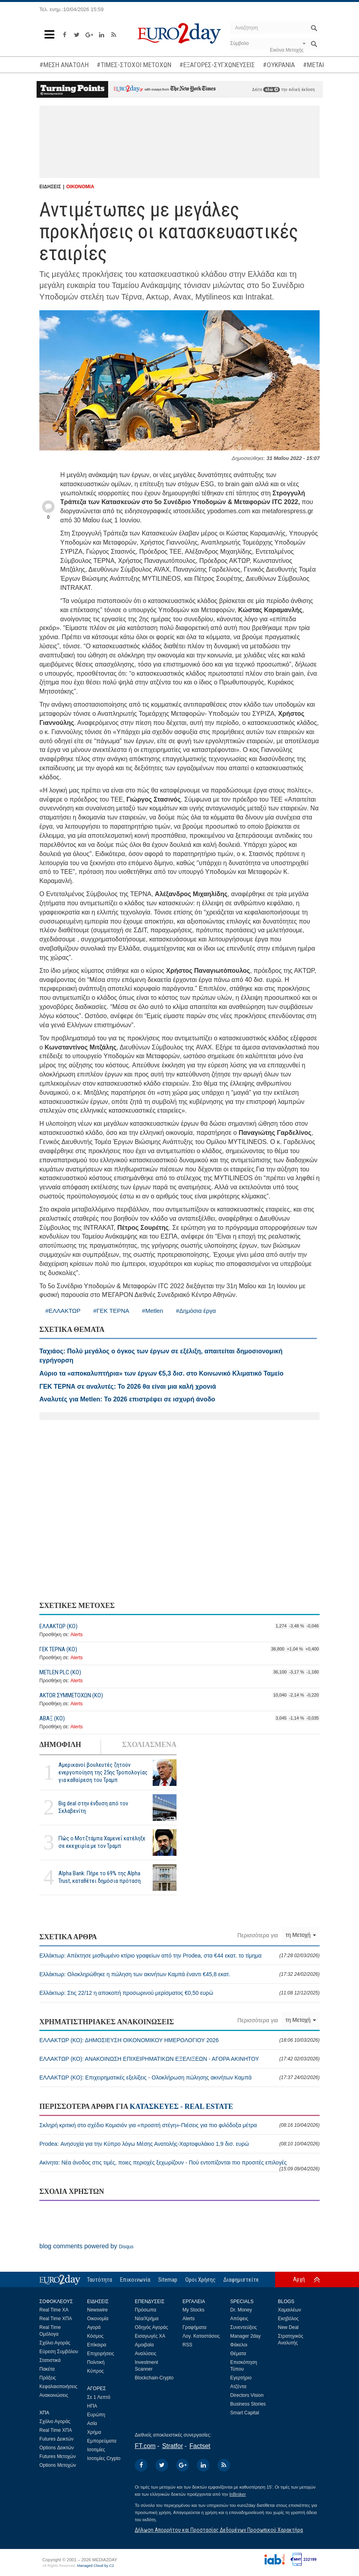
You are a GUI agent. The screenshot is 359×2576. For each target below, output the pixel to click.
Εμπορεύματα (101, 2441)
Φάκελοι (238, 2345)
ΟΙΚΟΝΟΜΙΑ (80, 186)
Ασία (92, 2423)
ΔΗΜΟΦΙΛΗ (60, 1745)
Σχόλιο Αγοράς (54, 2343)
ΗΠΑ (92, 2406)
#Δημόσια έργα (196, 1310)
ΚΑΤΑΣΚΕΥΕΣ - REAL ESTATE (181, 2106)
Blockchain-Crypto (154, 2378)
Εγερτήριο (241, 2378)
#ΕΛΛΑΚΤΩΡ (63, 1310)
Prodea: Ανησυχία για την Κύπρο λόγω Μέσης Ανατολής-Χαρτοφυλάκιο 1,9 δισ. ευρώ (179, 2144)
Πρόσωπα (145, 2310)
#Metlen (152, 1310)
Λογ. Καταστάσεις (201, 2336)
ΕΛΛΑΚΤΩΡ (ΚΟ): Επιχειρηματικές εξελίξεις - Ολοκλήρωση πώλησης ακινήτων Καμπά (179, 2077)
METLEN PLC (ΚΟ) (60, 1672)
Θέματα (238, 2353)
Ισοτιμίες (96, 2449)
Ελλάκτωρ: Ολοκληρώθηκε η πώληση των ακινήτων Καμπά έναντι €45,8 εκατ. (179, 1974)
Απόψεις (239, 2318)
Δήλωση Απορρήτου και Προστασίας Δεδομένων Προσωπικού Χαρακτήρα (219, 2530)
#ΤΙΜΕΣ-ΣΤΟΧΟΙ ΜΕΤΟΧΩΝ (134, 65)
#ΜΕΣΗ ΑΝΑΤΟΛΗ (64, 65)
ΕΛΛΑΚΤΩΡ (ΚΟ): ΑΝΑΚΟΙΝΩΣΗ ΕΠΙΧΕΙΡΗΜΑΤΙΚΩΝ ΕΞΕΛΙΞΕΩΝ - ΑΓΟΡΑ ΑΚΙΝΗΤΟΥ (179, 2059)
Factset (200, 2446)
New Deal (288, 2327)
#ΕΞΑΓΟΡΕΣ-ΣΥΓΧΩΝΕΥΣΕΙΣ (217, 65)
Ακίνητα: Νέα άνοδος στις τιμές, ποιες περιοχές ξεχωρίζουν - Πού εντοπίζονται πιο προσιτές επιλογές (179, 2165)
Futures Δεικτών (56, 2439)
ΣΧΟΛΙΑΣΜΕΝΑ (149, 1745)
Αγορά (94, 2327)
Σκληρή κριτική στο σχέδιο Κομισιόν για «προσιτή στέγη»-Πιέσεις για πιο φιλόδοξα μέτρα (179, 2125)
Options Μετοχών (57, 2465)
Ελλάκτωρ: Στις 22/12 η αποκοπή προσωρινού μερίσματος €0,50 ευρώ (179, 1993)
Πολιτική (96, 2362)
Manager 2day (245, 2336)
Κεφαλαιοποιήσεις (58, 2386)
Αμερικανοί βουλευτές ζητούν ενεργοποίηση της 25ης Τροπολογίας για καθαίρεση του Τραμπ (102, 1772)
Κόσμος (95, 2336)
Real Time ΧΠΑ (55, 2318)
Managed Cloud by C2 (95, 2566)
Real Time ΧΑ (53, 2310)
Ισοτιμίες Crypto (103, 2458)
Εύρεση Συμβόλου (58, 2351)
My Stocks (193, 2310)
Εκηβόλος (288, 2318)
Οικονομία (98, 2318)
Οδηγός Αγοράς (151, 2327)
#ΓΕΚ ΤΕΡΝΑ (111, 1310)
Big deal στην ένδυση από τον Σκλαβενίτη (93, 1807)
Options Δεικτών (56, 2447)
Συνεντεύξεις (243, 2327)
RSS (187, 2345)
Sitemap (167, 2279)
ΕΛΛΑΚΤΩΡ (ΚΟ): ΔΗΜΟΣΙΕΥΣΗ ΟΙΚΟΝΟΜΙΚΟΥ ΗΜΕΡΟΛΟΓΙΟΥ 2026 (179, 2040)
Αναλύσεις (145, 2353)
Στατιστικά (49, 2360)
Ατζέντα (238, 2386)
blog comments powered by (86, 2246)
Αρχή (299, 2279)
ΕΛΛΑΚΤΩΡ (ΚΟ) (58, 1626)
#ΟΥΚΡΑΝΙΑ (279, 65)
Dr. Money (241, 2310)
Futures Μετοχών (57, 2456)
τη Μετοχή (300, 1935)
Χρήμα (94, 2432)
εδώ (271, 89)
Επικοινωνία (135, 2279)
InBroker (237, 2494)
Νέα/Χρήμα (147, 2318)
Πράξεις (47, 2378)
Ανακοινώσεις (53, 2395)
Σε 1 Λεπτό (99, 2397)
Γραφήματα (194, 2327)
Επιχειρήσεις (100, 2353)
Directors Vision (247, 2395)
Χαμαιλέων (289, 2310)
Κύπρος (95, 2371)
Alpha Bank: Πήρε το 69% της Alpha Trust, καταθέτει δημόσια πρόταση (99, 1877)
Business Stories (248, 2404)
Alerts (76, 1634)
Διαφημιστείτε (241, 2279)
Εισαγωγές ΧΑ (150, 2336)
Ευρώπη (96, 2415)
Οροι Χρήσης (200, 2279)
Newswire (97, 2310)
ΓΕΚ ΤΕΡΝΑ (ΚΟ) (58, 1649)
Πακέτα (46, 2369)
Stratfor (172, 2446)
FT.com (145, 2446)
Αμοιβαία (144, 2345)
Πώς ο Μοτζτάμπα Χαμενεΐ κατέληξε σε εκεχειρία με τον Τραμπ (102, 1842)
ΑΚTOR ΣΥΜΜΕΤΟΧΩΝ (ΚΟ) (71, 1695)
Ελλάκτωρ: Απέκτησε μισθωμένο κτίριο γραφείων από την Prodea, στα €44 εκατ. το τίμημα (179, 1955)
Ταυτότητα (99, 2279)
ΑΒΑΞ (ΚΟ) (52, 1718)
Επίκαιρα (96, 2345)
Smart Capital (244, 2413)
